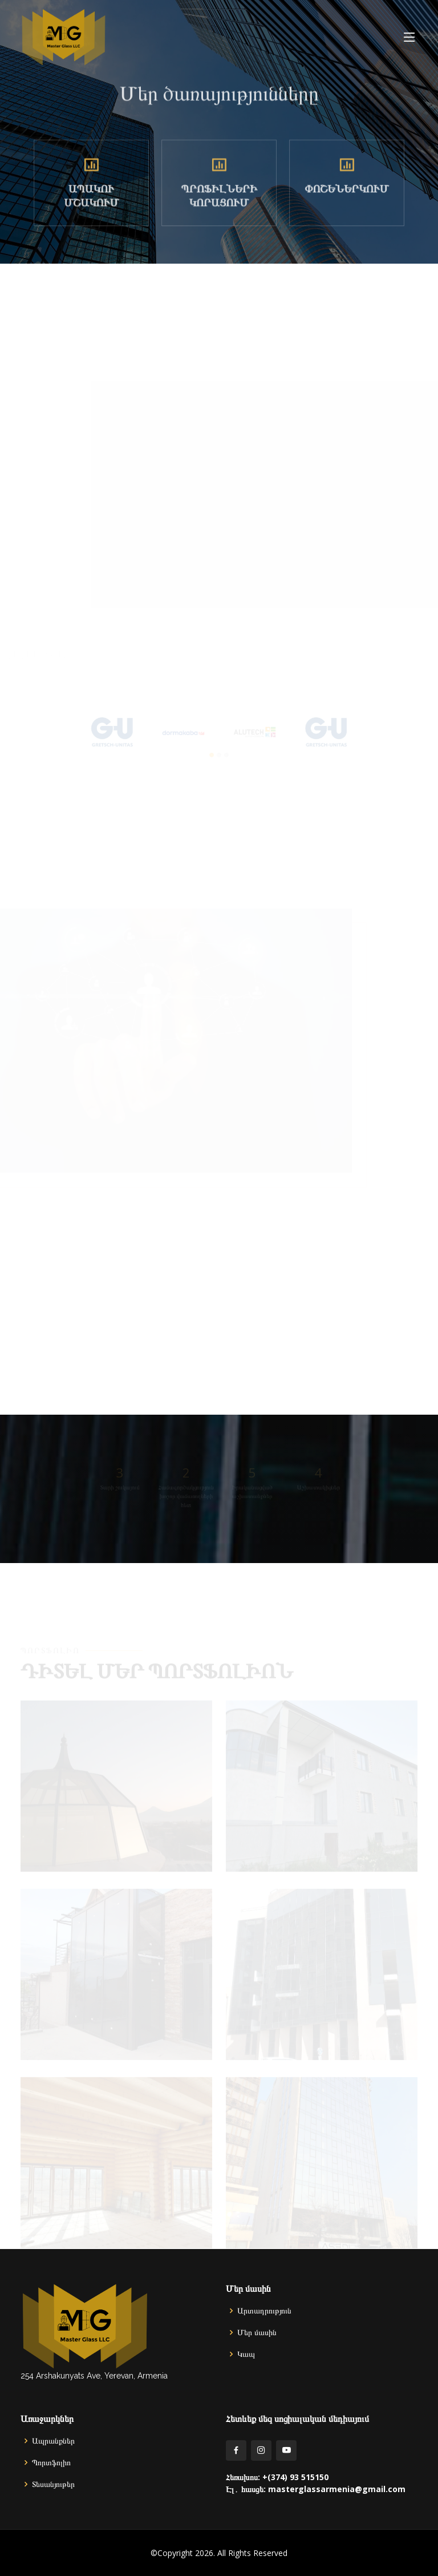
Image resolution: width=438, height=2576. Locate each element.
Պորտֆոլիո (51, 2462)
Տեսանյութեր (53, 2484)
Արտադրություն (264, 2311)
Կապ (246, 2354)
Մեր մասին (257, 2332)
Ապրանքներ (53, 2441)
